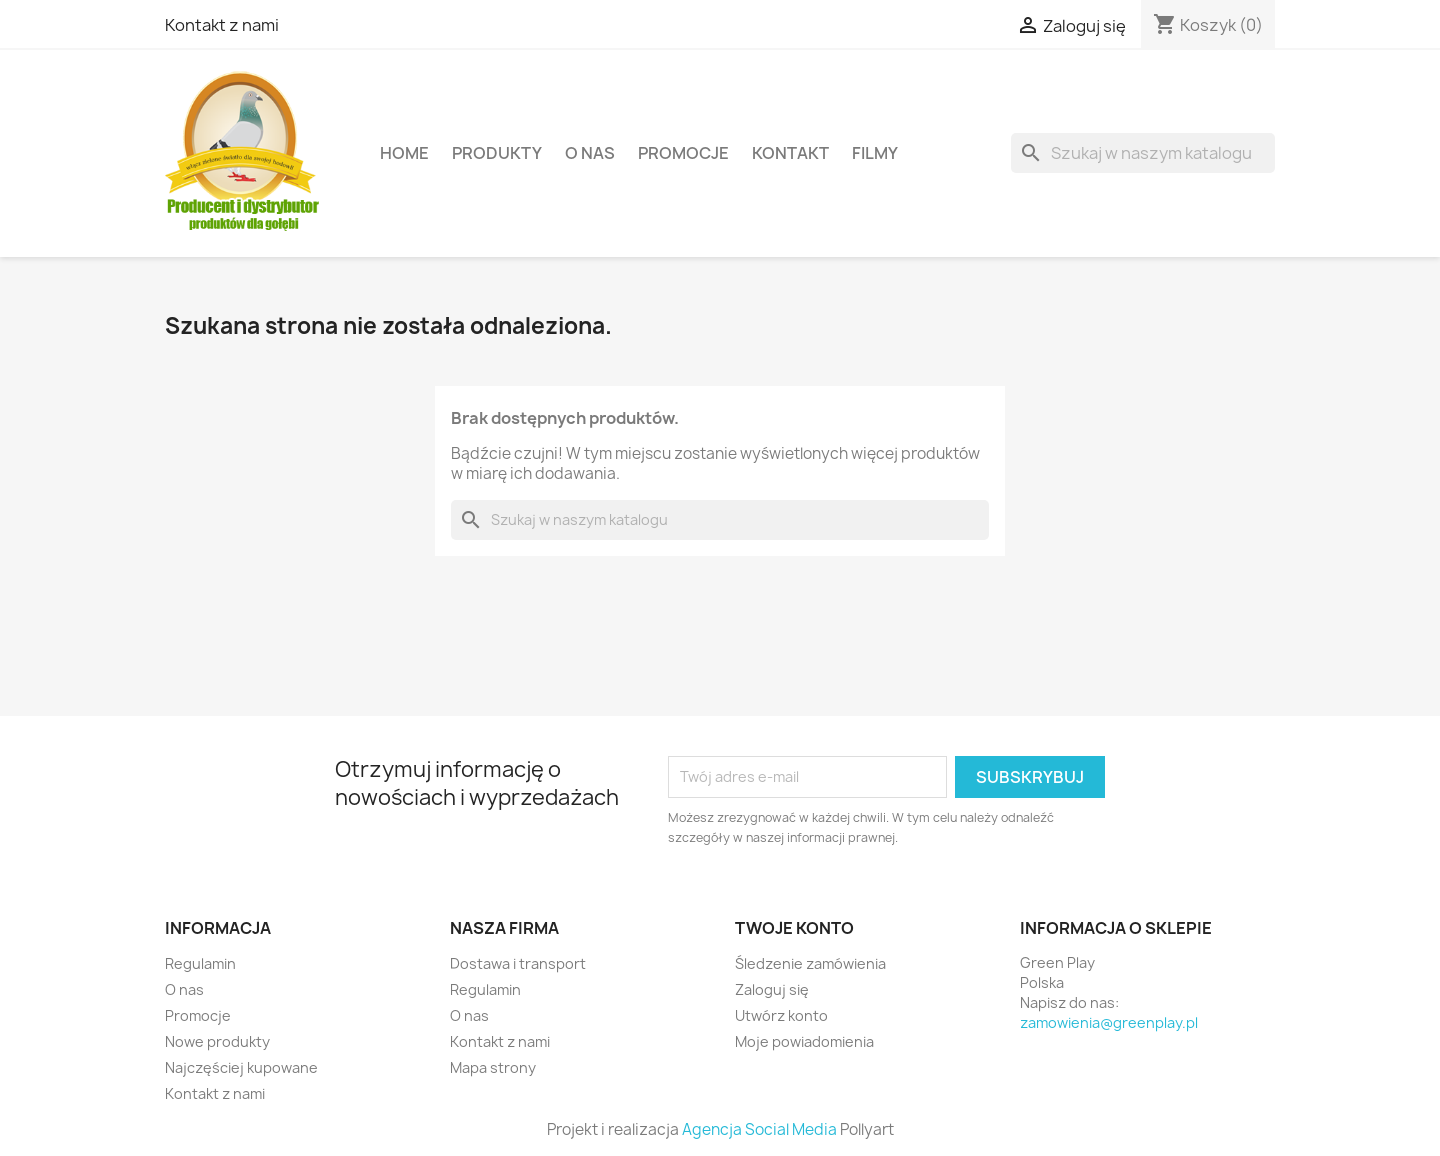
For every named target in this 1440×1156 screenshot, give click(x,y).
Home (404, 153)
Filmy (875, 153)
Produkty (497, 153)
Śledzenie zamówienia (810, 963)
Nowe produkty (217, 1041)
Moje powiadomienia (804, 1041)
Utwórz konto (781, 1015)
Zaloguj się (772, 989)
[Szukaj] (1143, 153)
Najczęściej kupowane (241, 1067)
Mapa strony (493, 1067)
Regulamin (200, 963)
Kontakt (790, 153)
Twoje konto (794, 928)
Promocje (683, 153)
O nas (590, 153)
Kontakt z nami (222, 25)
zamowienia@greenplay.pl (1109, 1022)
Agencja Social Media (759, 1129)
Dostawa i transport (518, 963)
